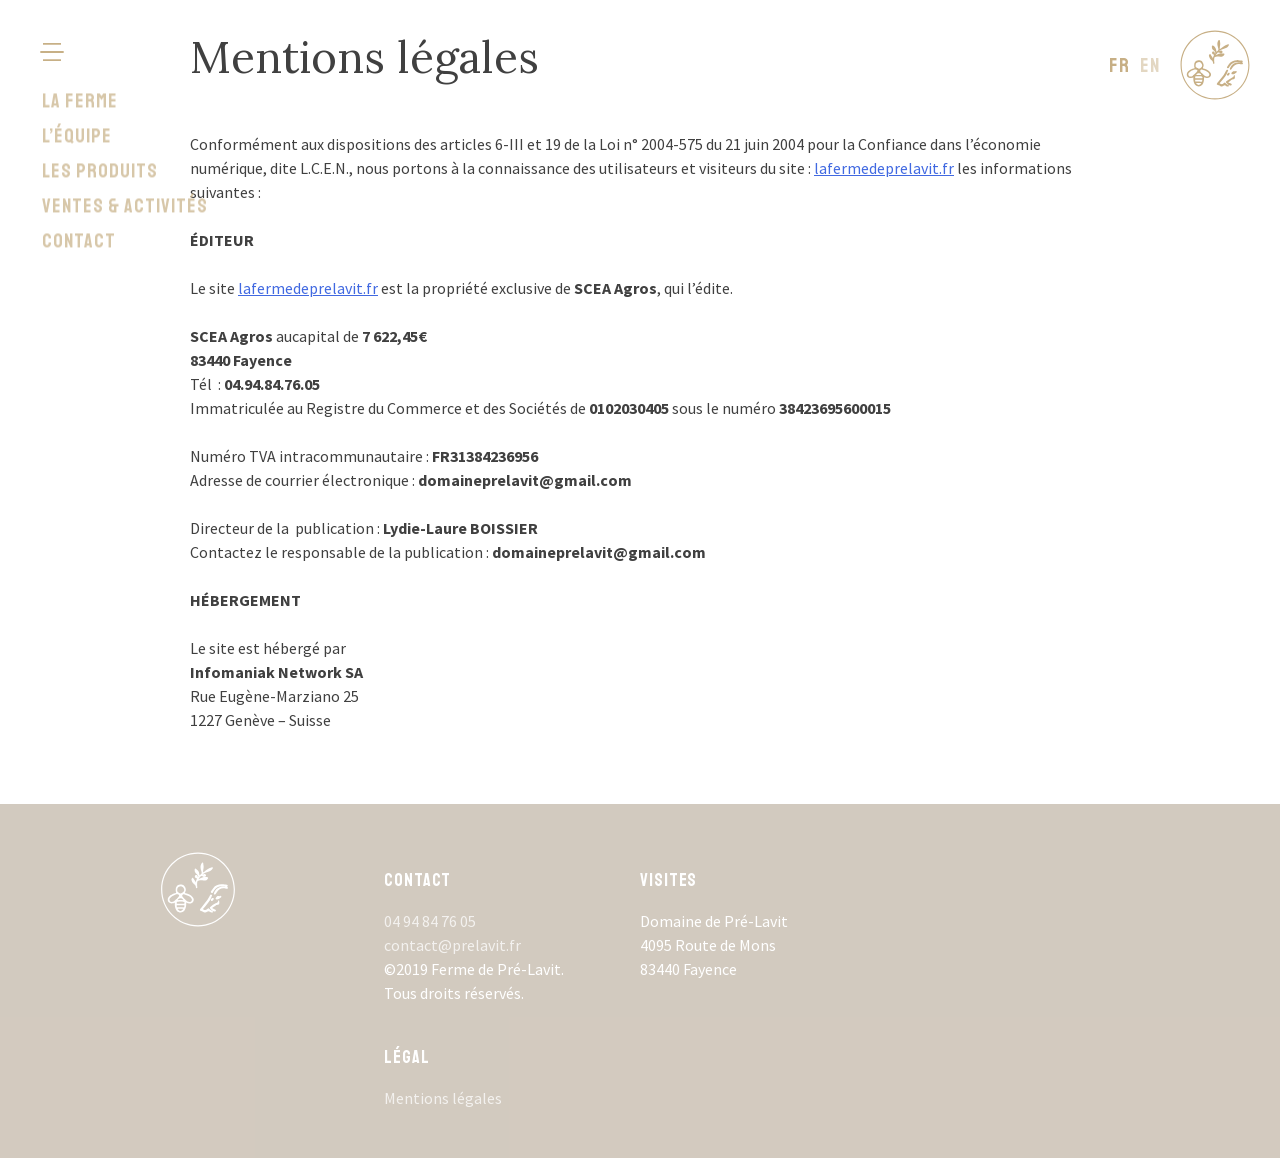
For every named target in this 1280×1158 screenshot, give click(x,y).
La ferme (80, 53)
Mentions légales (443, 1098)
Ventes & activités (125, 158)
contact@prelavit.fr (452, 945)
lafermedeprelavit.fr (884, 168)
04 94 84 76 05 (430, 921)
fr (1119, 65)
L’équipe (77, 88)
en (1150, 65)
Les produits (100, 123)
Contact (79, 193)
